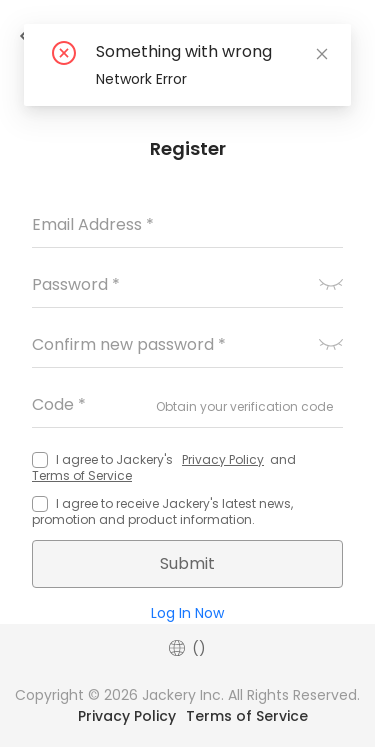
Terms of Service (82, 475)
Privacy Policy (223, 459)
